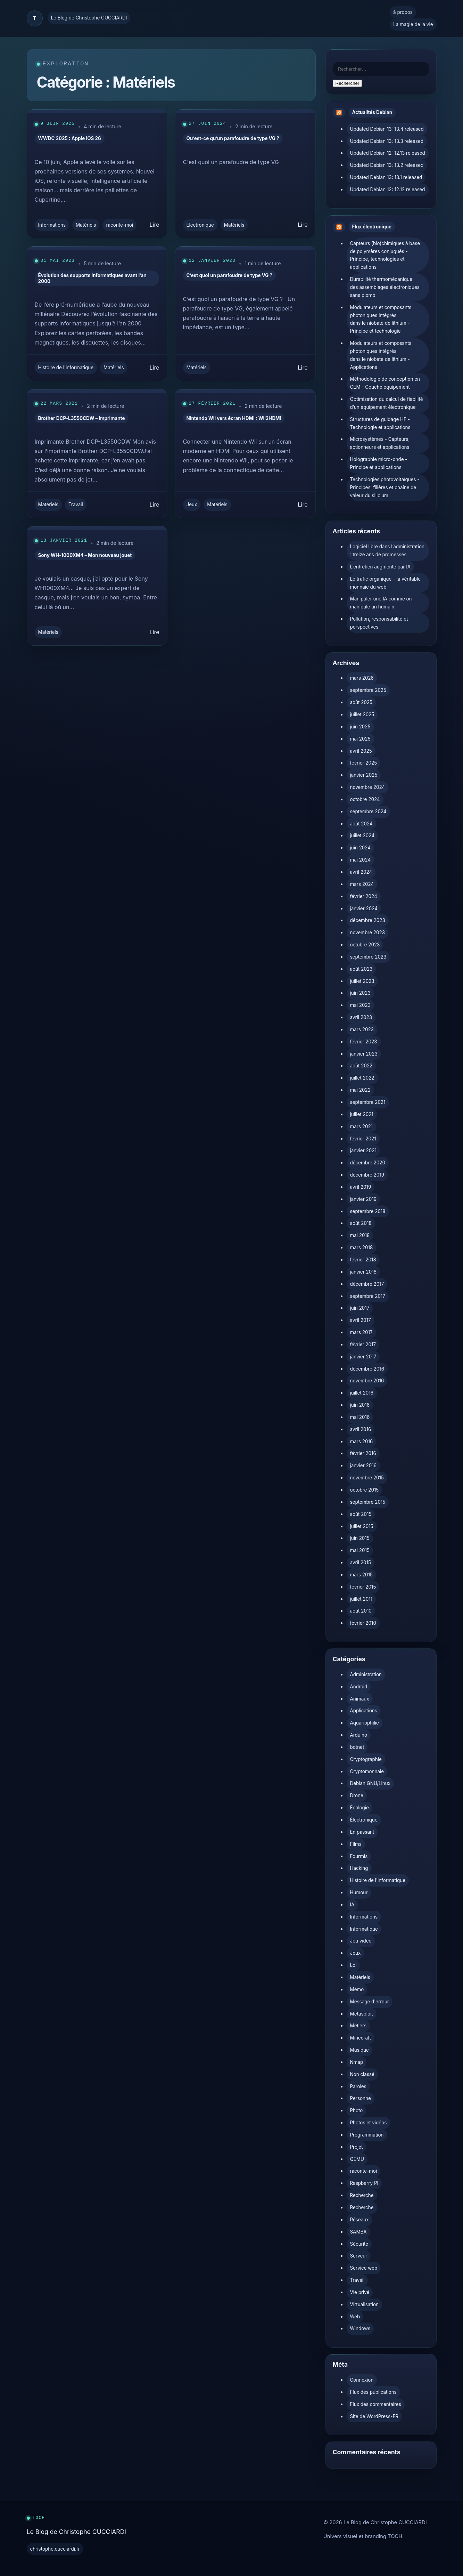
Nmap (356, 2062)
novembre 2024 (367, 787)
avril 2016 (360, 1429)
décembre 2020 (367, 1162)
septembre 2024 (368, 811)
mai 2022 (360, 1090)
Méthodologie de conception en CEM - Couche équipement (385, 383)
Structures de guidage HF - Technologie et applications (380, 423)
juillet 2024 (362, 835)
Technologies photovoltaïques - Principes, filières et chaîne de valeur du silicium (385, 487)
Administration (366, 1674)
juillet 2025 (362, 714)
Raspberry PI (364, 2183)
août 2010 (361, 1611)
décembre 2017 (367, 1284)
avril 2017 (360, 1320)
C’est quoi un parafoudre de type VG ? (230, 275)
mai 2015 (360, 1550)
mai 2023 (360, 1005)
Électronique (200, 225)
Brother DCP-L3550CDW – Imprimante (81, 418)
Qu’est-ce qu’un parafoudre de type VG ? (233, 138)
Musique (359, 2050)
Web (355, 2316)
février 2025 (363, 763)
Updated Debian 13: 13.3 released (386, 141)
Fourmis (359, 1856)
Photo (356, 2110)
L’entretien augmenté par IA (380, 567)
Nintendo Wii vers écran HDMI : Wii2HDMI (234, 418)
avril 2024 (361, 872)
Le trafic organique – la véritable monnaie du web (385, 583)
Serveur (358, 2256)
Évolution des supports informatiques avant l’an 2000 (92, 278)
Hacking (359, 1868)
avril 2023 (361, 1017)
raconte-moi (119, 225)
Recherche (362, 2195)
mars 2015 (361, 1574)
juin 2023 (360, 993)
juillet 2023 (362, 981)
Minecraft (360, 2038)
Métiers (358, 2025)
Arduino (358, 1735)
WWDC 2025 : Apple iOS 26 (69, 138)
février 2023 (363, 1041)
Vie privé (360, 2292)
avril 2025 (361, 751)
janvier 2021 (363, 1150)
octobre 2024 (365, 799)
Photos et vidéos (368, 2122)
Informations (52, 225)
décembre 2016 (367, 1369)
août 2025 (361, 702)
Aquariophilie (364, 1723)
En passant (362, 1832)
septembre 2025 (368, 690)
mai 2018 (360, 1235)
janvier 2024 (364, 908)
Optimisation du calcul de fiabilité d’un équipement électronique (386, 403)
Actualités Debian (372, 112)
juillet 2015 (361, 1526)
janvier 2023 (364, 1054)
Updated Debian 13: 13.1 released (386, 177)
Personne (360, 2098)
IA (352, 1904)
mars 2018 (361, 1247)
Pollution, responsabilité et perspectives (379, 623)
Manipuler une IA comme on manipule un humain (381, 602)
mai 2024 (360, 860)
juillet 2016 (361, 1393)
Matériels (86, 225)
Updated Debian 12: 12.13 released (387, 153)
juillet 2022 (362, 1078)
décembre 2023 (367, 920)
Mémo (357, 1989)
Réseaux (359, 2219)
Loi (353, 1965)
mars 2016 (361, 1441)
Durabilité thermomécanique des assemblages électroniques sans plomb (385, 287)
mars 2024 (362, 884)
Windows (360, 2328)
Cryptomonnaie (367, 1771)
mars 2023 (362, 1029)
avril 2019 (360, 1187)
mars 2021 (361, 1126)
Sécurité (359, 2244)
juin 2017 (360, 1308)
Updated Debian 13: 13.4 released (387, 129)
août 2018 (361, 1223)
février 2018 (363, 1259)
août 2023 (361, 969)
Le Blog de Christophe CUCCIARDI (89, 18)
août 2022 (361, 1065)
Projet (356, 2147)
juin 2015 (360, 1538)
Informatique (364, 1929)
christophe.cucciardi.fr (55, 2549)
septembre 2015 (368, 1502)
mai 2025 (360, 739)
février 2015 (363, 1587)
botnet (357, 1747)
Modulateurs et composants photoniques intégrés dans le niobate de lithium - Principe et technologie (381, 319)
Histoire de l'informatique (66, 367)
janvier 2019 (363, 1199)
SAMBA (358, 2232)
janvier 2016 (363, 1465)
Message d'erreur (369, 2001)
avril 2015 (360, 1562)
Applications (363, 1710)
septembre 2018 (368, 1211)
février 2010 (363, 1623)
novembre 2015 (367, 1477)
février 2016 (363, 1453)
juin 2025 (360, 726)
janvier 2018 (363, 1272)
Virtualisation (364, 2304)
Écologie (359, 1807)
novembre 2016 (367, 1380)
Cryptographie (366, 1759)
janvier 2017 (363, 1356)
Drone (356, 1795)
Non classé (362, 2074)
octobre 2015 (364, 1490)
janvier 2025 (364, 775)
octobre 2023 (365, 944)
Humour (359, 1892)
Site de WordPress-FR (374, 2416)
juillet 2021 (361, 1114)
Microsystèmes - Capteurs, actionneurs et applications (380, 443)
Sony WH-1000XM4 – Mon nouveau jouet (85, 555)
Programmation (367, 2135)
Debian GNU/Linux (370, 1783)
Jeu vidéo (361, 1941)
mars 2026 (362, 678)
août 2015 (361, 1514)
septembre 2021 (368, 1102)
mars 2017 (361, 1332)
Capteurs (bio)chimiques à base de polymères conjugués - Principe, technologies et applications (385, 255)
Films (356, 1844)
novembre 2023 (367, 932)
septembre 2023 (368, 957)
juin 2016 (360, 1405)
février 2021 (363, 1138)
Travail (75, 504)
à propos (403, 12)
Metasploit (361, 2014)
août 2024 (361, 823)
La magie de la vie (413, 24)
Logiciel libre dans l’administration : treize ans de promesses (387, 550)
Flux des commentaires (375, 2404)
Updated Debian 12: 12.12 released (387, 189)
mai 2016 (360, 1417)
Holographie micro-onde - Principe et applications (378, 463)
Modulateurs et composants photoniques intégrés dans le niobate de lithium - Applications (381, 355)
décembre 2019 (367, 1175)
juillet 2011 (361, 1599)
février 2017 (363, 1344)
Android (358, 1686)
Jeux (192, 504)
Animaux (359, 1699)
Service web (364, 2268)
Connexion (362, 2380)
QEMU (357, 2159)
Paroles (358, 2086)
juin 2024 (360, 847)
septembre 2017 (367, 1296)
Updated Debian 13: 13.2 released (387, 165)
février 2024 (363, 896)
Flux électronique (372, 226)
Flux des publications (373, 2392)
